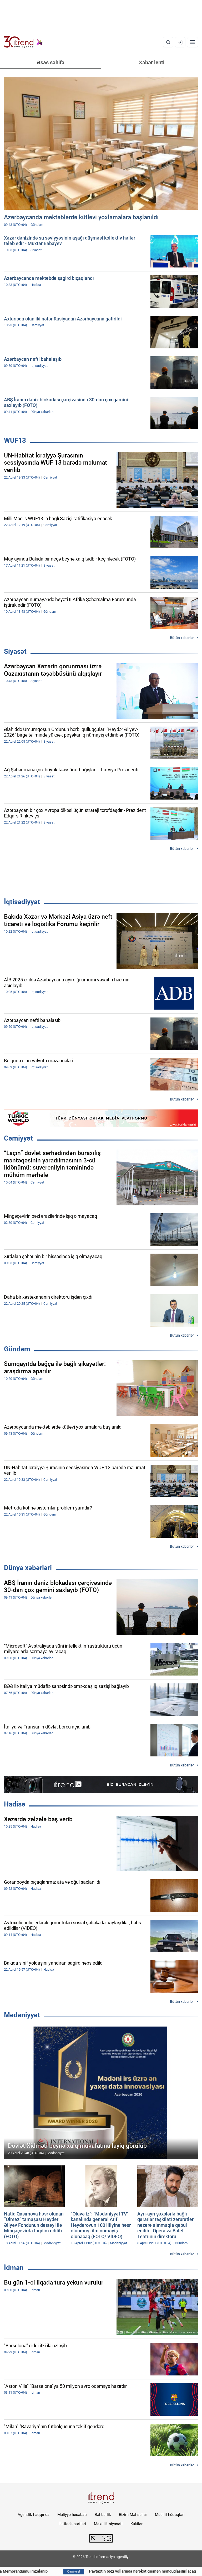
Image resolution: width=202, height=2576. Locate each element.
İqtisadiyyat (22, 902)
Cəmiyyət (18, 1138)
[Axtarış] (168, 42)
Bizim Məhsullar (133, 2514)
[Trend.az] (23, 42)
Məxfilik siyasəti (108, 2523)
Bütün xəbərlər (182, 638)
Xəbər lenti (151, 62)
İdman (14, 2268)
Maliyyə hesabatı (72, 2514)
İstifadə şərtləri (72, 2523)
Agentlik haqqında (33, 2514)
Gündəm (17, 1349)
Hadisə (14, 1804)
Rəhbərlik (103, 2514)
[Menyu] (192, 42)
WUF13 (15, 440)
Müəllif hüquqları (170, 2514)
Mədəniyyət (22, 2015)
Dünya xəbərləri (28, 1568)
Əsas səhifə (50, 62)
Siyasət (15, 651)
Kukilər (136, 2523)
